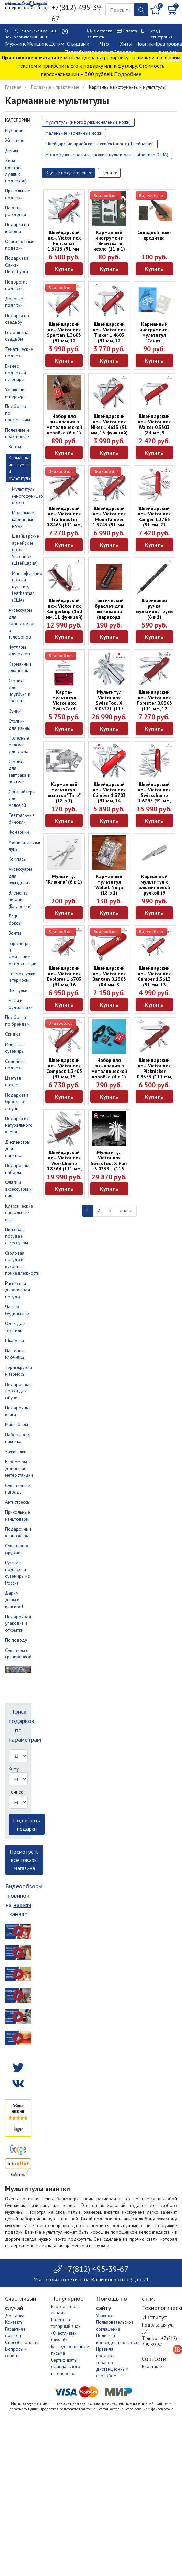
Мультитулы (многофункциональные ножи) (36, 496)
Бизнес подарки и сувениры (15, 372)
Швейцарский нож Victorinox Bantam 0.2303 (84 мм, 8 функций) (109, 979)
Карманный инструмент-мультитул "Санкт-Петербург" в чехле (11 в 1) (154, 338)
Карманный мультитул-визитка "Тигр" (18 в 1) (64, 792)
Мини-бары (16, 1425)
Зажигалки (15, 1452)
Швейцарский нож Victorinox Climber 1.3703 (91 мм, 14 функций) (109, 795)
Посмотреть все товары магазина (24, 1860)
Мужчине (16, 43)
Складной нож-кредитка (154, 235)
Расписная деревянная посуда (17, 1290)
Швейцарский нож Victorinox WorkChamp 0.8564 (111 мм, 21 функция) (64, 1163)
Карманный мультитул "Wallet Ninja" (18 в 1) (109, 884)
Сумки (15, 711)
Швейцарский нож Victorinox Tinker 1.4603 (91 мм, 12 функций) (109, 335)
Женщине (38, 43)
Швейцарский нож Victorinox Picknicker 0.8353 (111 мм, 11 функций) (154, 1071)
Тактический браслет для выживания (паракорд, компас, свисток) (109, 614)
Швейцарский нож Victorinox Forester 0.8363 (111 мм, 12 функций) (154, 703)
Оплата (130, 30)
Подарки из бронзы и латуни (17, 1101)
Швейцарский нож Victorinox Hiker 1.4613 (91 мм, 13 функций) (109, 424)
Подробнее (127, 73)
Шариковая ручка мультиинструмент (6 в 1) (157, 608)
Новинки (145, 43)
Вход (153, 30)
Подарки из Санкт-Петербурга (17, 265)
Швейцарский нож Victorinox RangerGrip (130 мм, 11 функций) (64, 608)
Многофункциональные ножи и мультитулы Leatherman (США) (106, 155)
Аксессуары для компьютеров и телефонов (22, 623)
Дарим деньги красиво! (14, 1599)
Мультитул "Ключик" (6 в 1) (64, 879)
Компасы (17, 859)
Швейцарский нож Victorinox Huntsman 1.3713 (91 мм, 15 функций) (64, 243)
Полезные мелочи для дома (19, 744)
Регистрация (160, 37)
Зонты (15, 447)
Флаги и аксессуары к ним (18, 1189)
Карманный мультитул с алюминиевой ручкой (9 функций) (154, 887)
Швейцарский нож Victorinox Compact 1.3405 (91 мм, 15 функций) (64, 1071)
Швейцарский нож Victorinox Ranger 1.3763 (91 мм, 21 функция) (154, 519)
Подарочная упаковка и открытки (18, 1623)
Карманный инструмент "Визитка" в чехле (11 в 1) (109, 240)
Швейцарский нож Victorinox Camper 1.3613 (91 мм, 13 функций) (154, 979)
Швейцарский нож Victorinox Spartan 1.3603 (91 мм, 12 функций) (64, 335)
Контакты (96, 37)
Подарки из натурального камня (19, 1125)
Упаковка (105, 2316)
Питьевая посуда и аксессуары (16, 1236)
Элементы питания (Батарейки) (20, 899)
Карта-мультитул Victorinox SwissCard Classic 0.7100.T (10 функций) (64, 706)
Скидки (12, 1034)
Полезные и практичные (55, 87)
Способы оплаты (22, 2342)
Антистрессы (17, 1502)
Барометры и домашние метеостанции (19, 1468)
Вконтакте (152, 2366)
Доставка (102, 30)
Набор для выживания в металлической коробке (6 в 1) (64, 424)
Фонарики (19, 832)
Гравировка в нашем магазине (169, 52)
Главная (13, 87)
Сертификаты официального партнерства (65, 2366)
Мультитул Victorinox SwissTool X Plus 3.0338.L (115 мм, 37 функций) (109, 1163)
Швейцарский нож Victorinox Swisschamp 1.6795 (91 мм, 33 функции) (154, 795)
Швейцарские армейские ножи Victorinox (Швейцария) (99, 144)
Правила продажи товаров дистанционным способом (112, 2362)
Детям (56, 43)
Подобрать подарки (26, 1824)
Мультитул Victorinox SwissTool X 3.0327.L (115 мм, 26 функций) (109, 703)
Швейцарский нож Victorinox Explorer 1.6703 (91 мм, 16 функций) (64, 979)
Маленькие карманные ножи (23, 519)
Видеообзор (106, 195)
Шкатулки (18, 990)
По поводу (16, 1640)
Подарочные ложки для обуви (18, 1391)
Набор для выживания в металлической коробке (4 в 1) (109, 1068)
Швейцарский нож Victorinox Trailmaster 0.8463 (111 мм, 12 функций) (64, 519)
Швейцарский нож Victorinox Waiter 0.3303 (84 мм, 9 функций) (154, 427)
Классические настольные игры (19, 1212)
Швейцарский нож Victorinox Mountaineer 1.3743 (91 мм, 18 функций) (109, 519)
